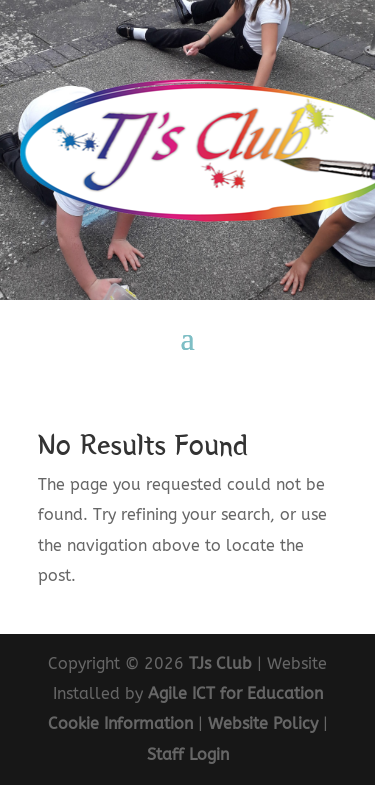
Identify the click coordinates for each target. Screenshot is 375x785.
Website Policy (263, 723)
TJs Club (220, 663)
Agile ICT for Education (235, 693)
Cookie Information (120, 723)
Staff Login (188, 754)
